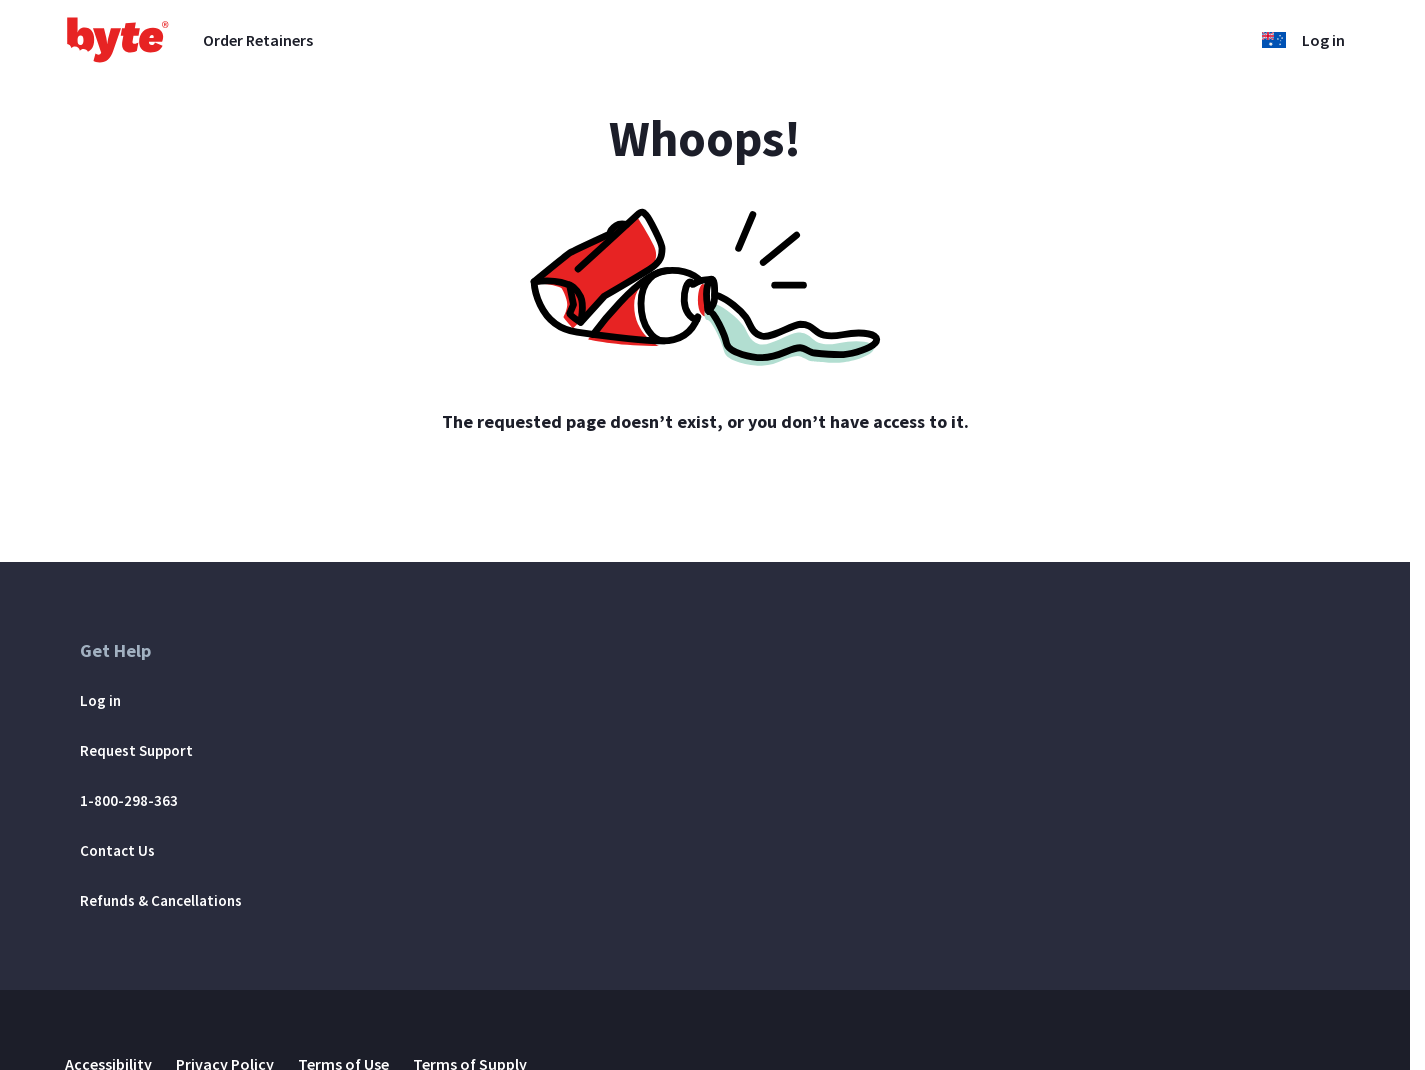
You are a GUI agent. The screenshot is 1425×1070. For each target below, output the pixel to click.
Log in (1323, 40)
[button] (1274, 40)
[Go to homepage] (118, 40)
